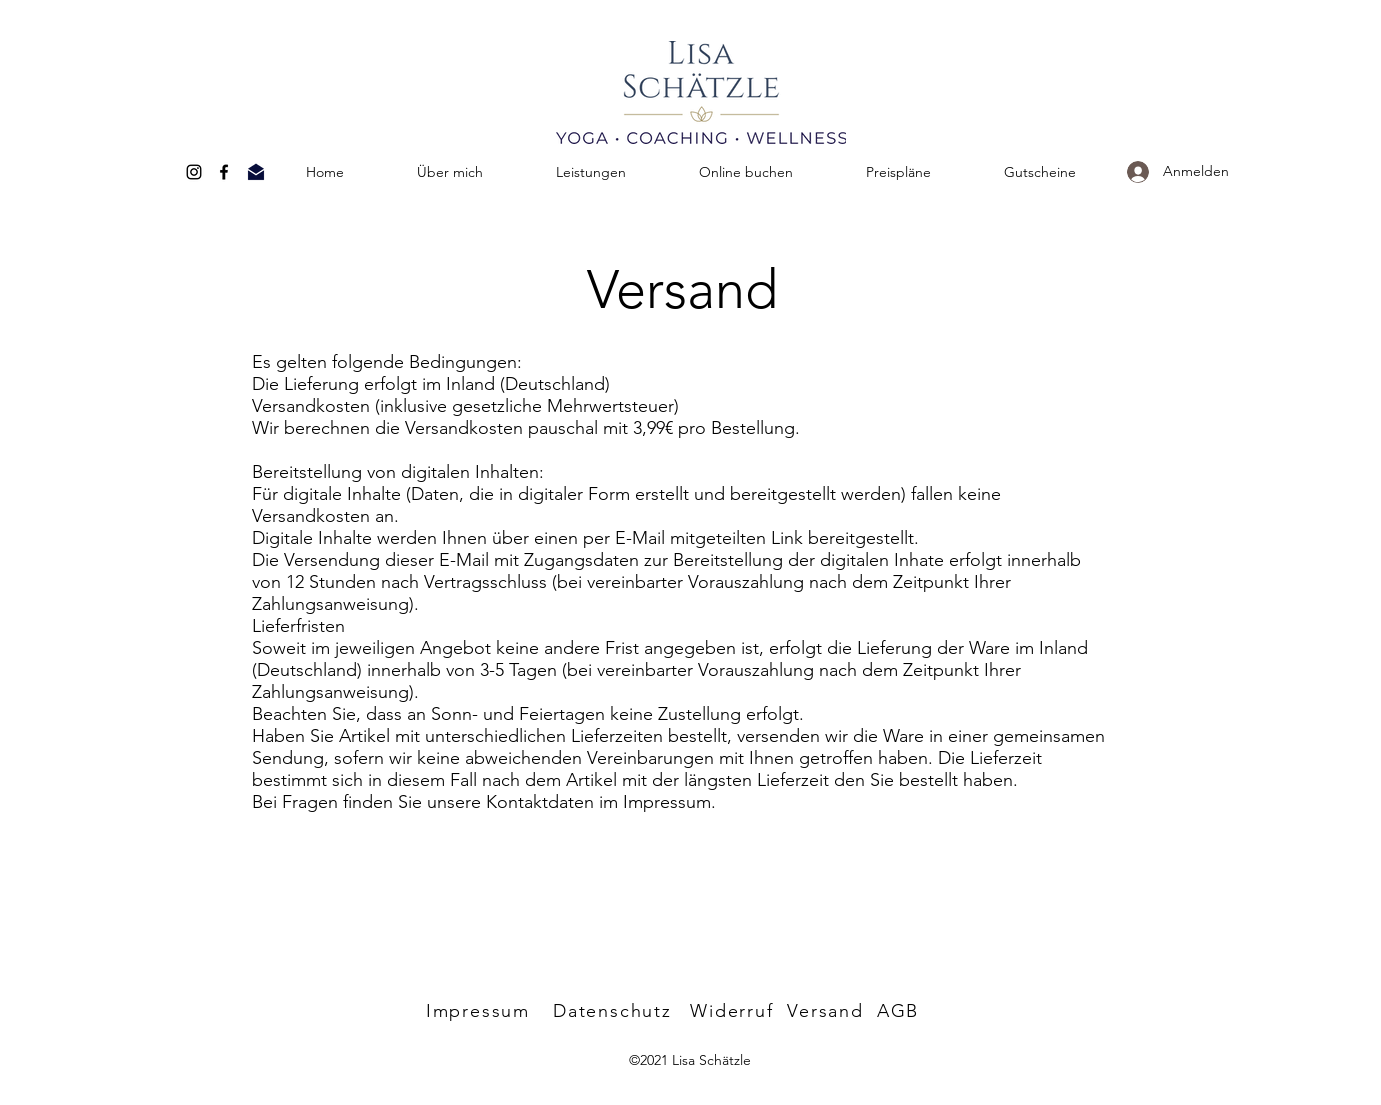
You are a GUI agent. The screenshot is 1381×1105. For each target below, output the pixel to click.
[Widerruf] (734, 1011)
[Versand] (828, 1011)
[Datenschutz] (615, 1011)
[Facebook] (224, 172)
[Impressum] (480, 1011)
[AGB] (900, 1011)
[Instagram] (194, 172)
